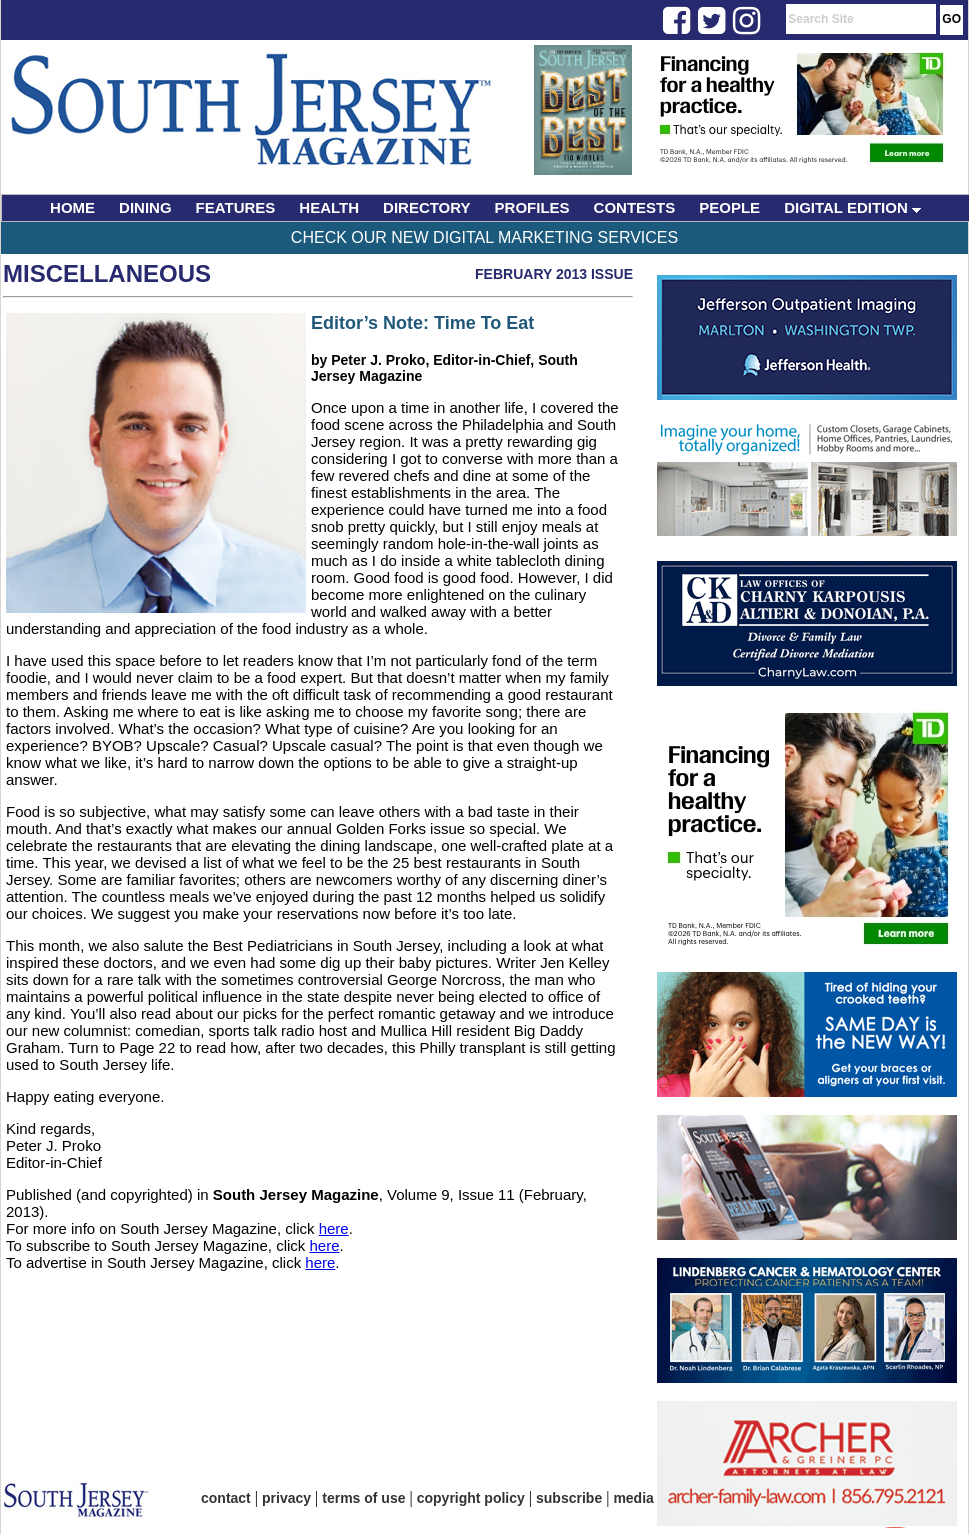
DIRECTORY (427, 207)
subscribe (569, 1498)
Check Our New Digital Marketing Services (484, 237)
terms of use (363, 1498)
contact (226, 1498)
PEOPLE (729, 207)
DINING (145, 207)
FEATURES (236, 207)
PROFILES (532, 207)
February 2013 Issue (554, 274)
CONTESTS (635, 207)
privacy (286, 1498)
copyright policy (471, 1498)
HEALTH (329, 207)
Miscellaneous (107, 273)
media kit (643, 1498)
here (334, 1228)
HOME (72, 207)
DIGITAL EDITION (852, 207)
